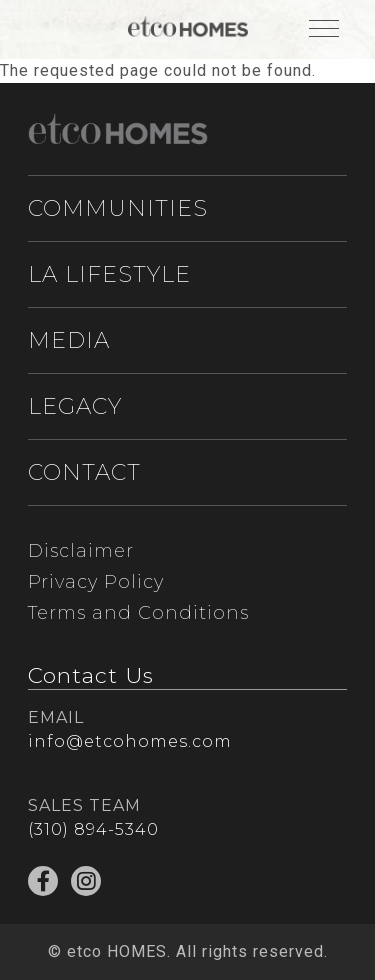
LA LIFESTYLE (109, 274)
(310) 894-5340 (93, 829)
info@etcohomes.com (130, 741)
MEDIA (69, 340)
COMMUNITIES (118, 208)
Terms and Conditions (138, 613)
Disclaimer (81, 551)
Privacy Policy (96, 582)
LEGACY (75, 406)
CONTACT (84, 472)
